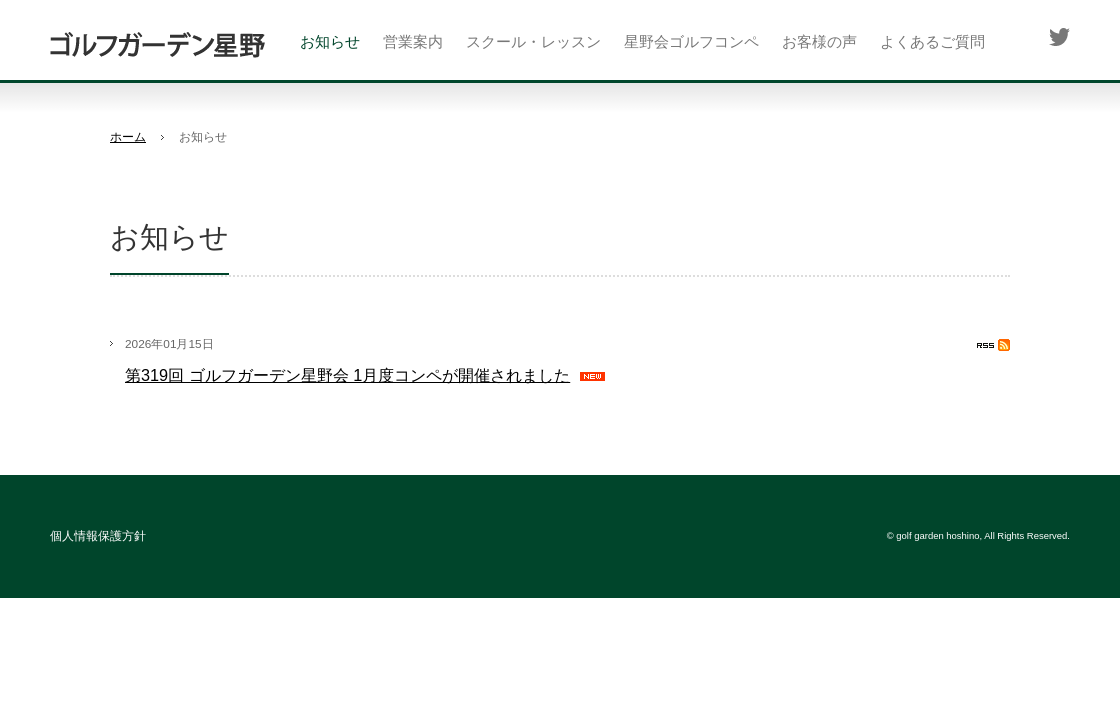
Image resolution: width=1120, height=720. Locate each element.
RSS (993, 345)
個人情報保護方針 (98, 536)
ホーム (128, 137)
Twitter (1059, 37)
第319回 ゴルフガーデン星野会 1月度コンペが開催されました (347, 375)
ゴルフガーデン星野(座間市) (157, 45)
